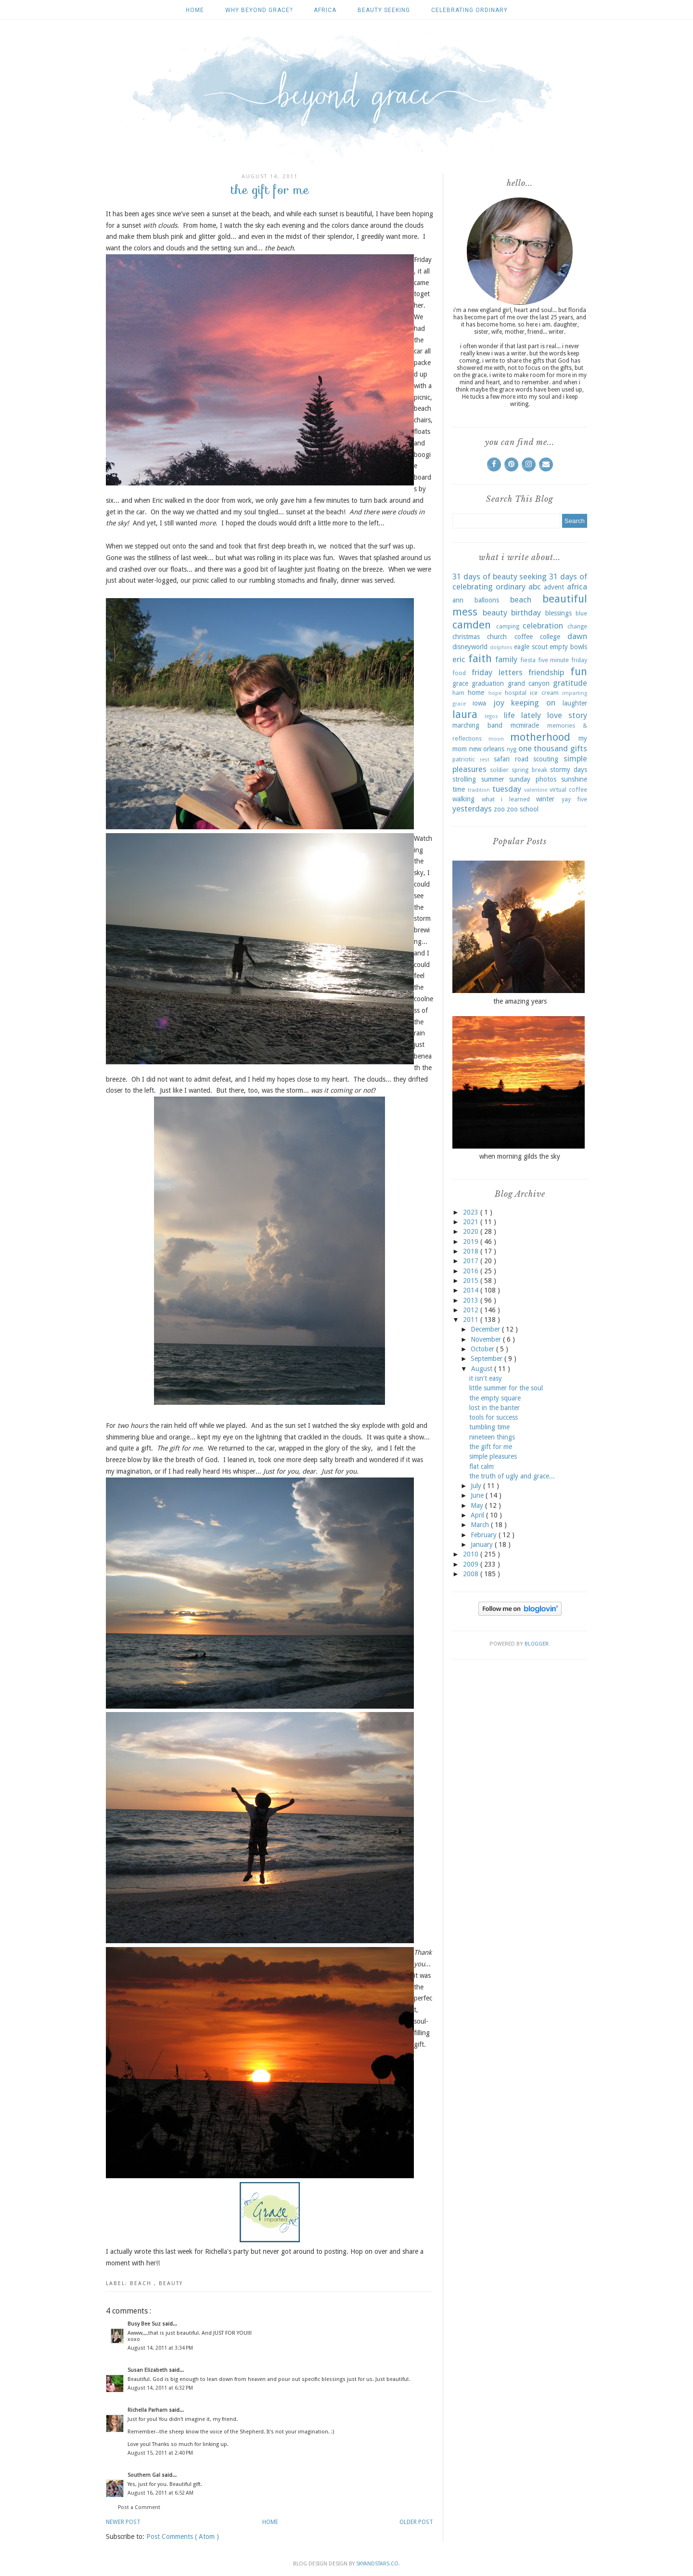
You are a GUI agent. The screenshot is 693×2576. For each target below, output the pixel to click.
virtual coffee (568, 789)
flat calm (481, 1466)
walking (463, 799)
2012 (471, 1310)
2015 (471, 1280)
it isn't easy (485, 1378)
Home (195, 10)
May (478, 1505)
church (497, 637)
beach (142, 2283)
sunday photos (532, 779)
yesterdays (472, 808)
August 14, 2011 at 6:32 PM (160, 2388)
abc (534, 586)
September (487, 1358)
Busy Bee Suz (145, 2324)
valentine (535, 790)
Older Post (416, 2522)
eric (458, 659)
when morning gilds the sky (519, 1156)
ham (458, 692)
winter (545, 799)
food (459, 673)
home (476, 692)
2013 (471, 1300)
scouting (545, 759)
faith (480, 658)
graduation (488, 683)
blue (581, 613)
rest (484, 760)
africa (325, 10)
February (485, 1535)
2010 (471, 1554)
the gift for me (490, 1447)
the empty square (495, 1398)
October (483, 1349)
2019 (471, 1241)
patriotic (463, 759)
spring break (529, 769)
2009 (471, 1564)
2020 (471, 1231)
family (506, 659)
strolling (464, 779)
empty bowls (568, 647)
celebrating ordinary (469, 10)
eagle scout (531, 647)
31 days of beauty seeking (499, 576)
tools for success (493, 1417)
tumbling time (489, 1427)
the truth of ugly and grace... (512, 1476)
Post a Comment (139, 2507)
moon (496, 739)
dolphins (501, 647)
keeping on (533, 702)
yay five (575, 799)
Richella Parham (148, 2410)
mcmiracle (525, 725)
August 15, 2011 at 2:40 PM (160, 2453)
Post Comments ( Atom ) (182, 2536)
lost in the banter (494, 1408)
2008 (471, 1574)
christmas (466, 637)
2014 (471, 1290)
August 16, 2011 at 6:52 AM (160, 2493)
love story (567, 715)
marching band (477, 725)
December (486, 1329)
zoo (499, 809)
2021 (471, 1222)
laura (464, 714)
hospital (515, 692)
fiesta (528, 660)
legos (491, 716)
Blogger (537, 1644)
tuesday (506, 789)
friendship (546, 672)
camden (471, 624)
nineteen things (492, 1437)
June (478, 1495)
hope (494, 693)
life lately (522, 715)
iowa (479, 703)
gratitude (570, 683)
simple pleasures (493, 1456)
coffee (523, 637)
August (482, 1369)
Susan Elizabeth (148, 2370)
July (477, 1486)
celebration (543, 625)
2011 (471, 1319)
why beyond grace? (259, 10)
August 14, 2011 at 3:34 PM (160, 2348)
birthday (526, 612)
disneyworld (470, 647)
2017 (471, 1261)
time (458, 789)
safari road (511, 759)
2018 (471, 1251)
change (577, 626)
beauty (171, 2283)
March (481, 1525)
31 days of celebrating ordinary (519, 582)
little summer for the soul (506, 1388)
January (483, 1544)
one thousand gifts (552, 748)
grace (460, 683)
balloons (487, 600)
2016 (471, 1271)
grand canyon (529, 683)
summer (492, 779)
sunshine (574, 779)
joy (498, 702)
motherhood (540, 737)
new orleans (487, 749)
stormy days (568, 769)
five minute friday (562, 660)
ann (457, 600)
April (478, 1515)
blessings (558, 613)
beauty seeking (384, 10)
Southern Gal (145, 2475)
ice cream (544, 692)
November (487, 1339)
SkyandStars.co (377, 2564)
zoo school (523, 809)
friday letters (497, 672)
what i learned (506, 799)
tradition (479, 790)
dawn (577, 636)
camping (507, 626)
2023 (471, 1212)
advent (554, 587)
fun (578, 671)
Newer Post (123, 2522)
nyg (511, 749)
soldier (499, 769)
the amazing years (520, 1001)
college (550, 637)
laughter (575, 703)
